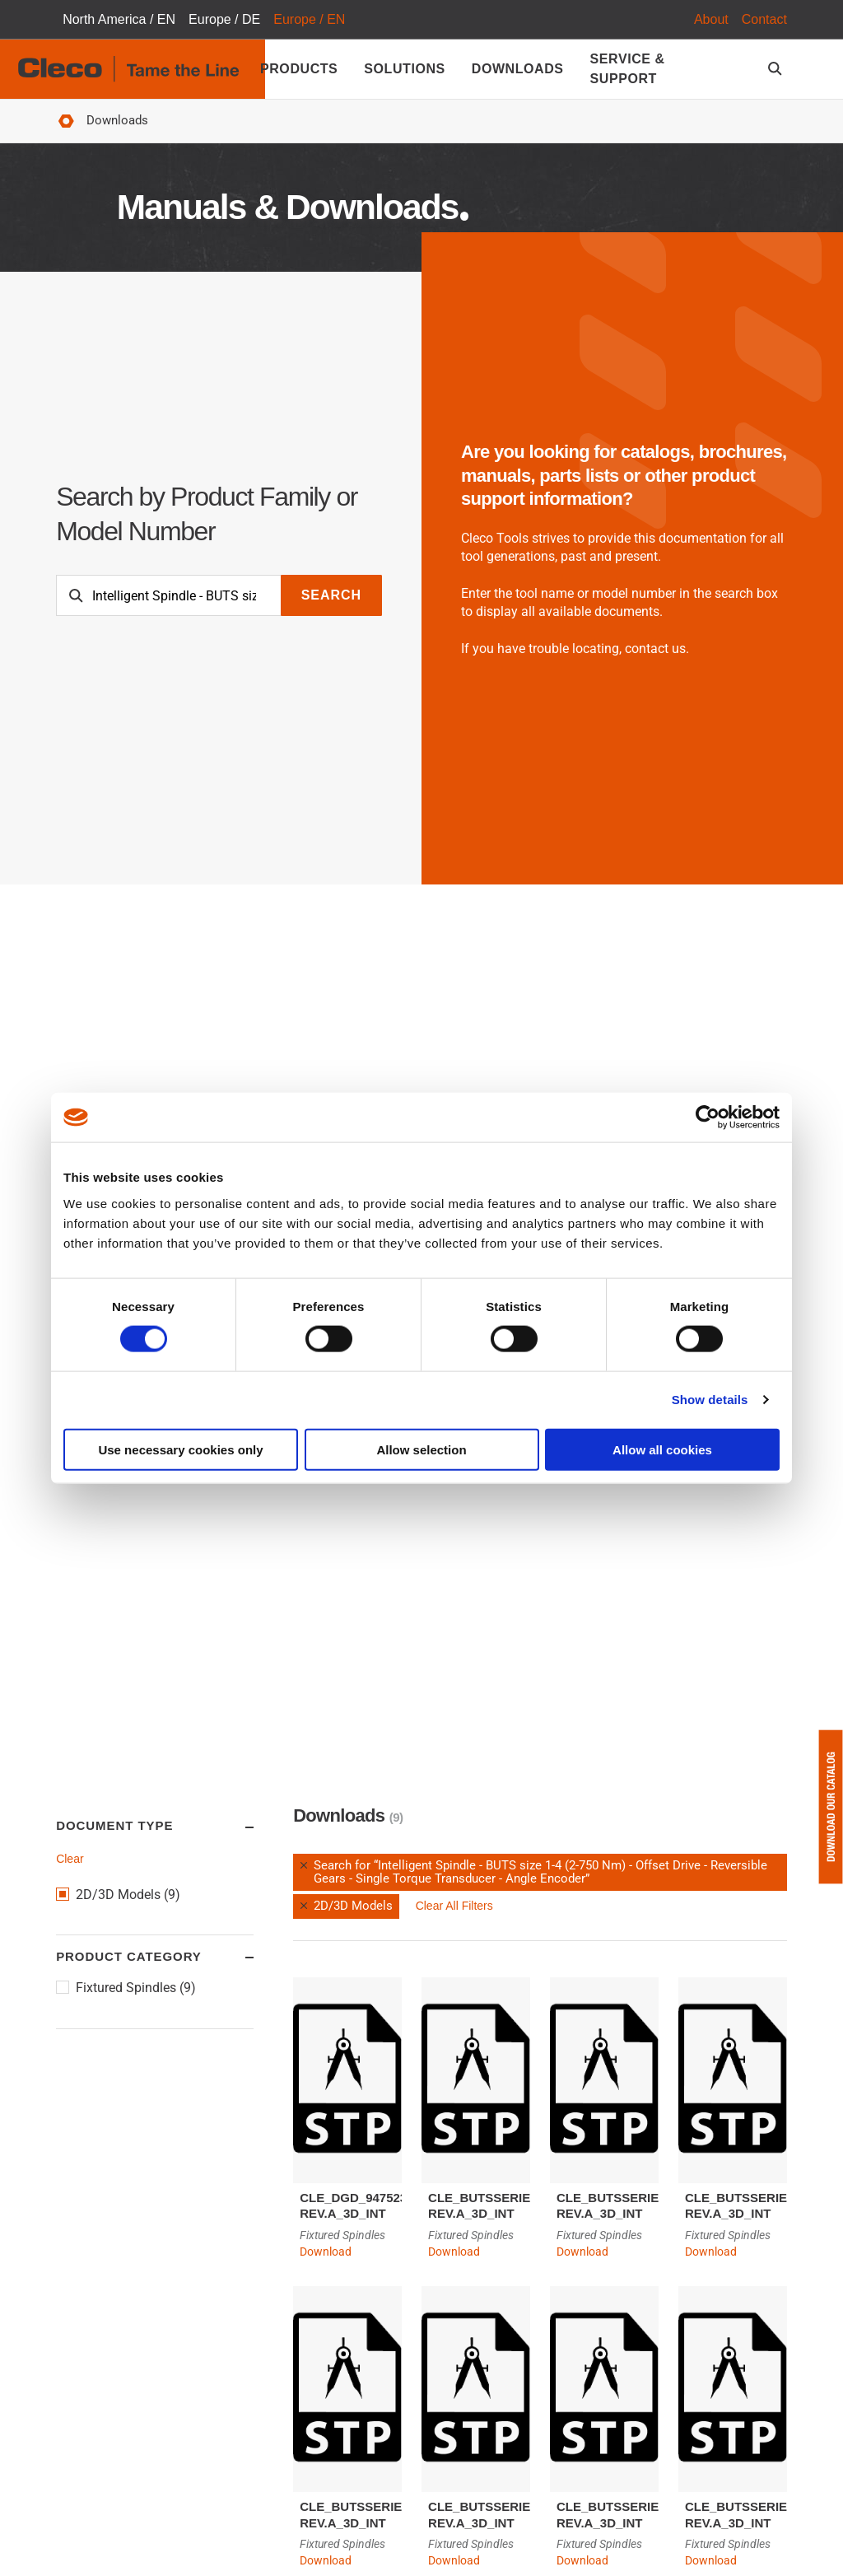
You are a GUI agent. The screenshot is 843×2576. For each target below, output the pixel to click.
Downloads (518, 69)
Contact (764, 19)
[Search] (169, 595)
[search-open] (777, 69)
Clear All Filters (454, 1905)
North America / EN (119, 19)
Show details (710, 1400)
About (711, 19)
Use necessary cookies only (180, 1449)
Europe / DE (224, 19)
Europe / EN (309, 19)
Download (326, 2251)
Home (66, 121)
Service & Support (627, 69)
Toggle (234, 1827)
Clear (69, 1858)
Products (299, 69)
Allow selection (421, 1449)
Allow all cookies (662, 1449)
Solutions (404, 69)
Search (331, 595)
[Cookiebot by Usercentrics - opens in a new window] (708, 1117)
